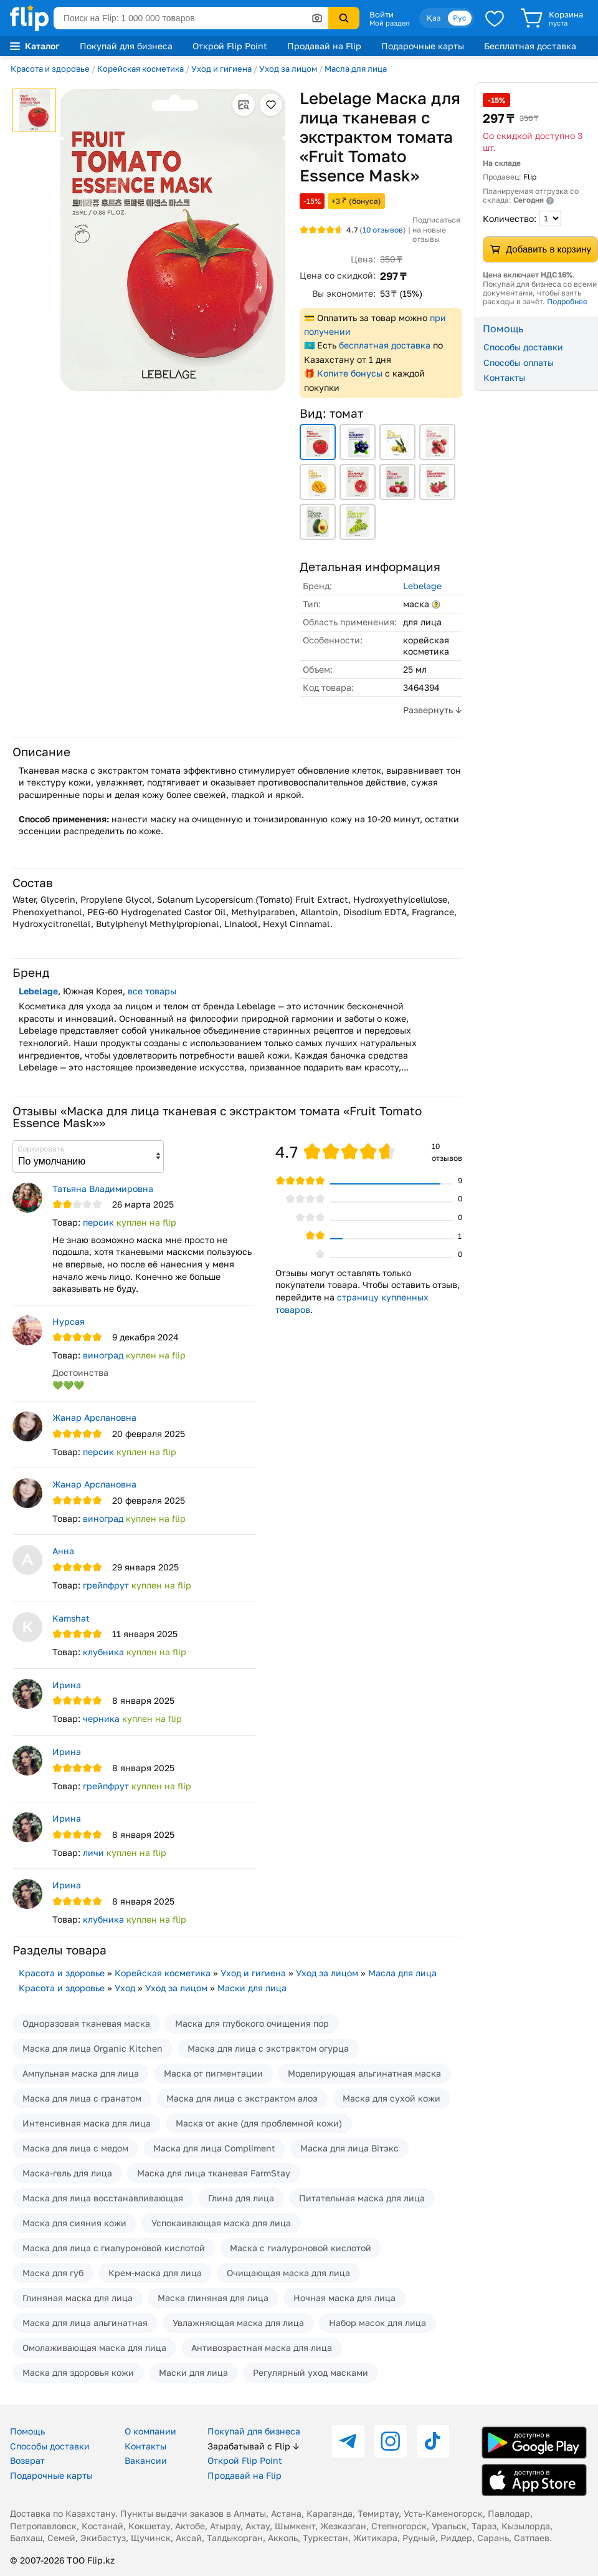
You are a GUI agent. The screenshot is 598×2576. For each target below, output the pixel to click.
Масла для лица (356, 69)
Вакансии (146, 2460)
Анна (63, 1550)
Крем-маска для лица (155, 2272)
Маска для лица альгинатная (85, 2322)
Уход (125, 1987)
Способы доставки (523, 347)
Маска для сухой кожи (391, 2098)
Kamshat (71, 1618)
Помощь (27, 2431)
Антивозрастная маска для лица (261, 2347)
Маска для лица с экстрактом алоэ (242, 2098)
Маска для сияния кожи (74, 2223)
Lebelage (422, 585)
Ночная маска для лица (344, 2297)
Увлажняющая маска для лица (238, 2322)
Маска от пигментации (213, 2073)
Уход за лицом (288, 69)
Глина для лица (241, 2198)
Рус (460, 17)
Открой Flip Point (229, 46)
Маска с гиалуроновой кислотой (300, 2247)
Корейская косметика (140, 69)
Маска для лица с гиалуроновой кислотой (113, 2247)
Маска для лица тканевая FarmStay (213, 2173)
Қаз (433, 17)
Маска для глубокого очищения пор (252, 2023)
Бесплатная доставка (530, 46)
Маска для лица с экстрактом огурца (268, 2048)
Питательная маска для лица (362, 2198)
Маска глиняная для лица (213, 2297)
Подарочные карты (422, 46)
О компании (150, 2431)
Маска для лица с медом (75, 2148)
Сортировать (40, 1148)
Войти (381, 14)
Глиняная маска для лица (77, 2297)
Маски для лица (252, 1987)
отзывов (383, 229)
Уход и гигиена (221, 69)
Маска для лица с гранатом (81, 2098)
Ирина (66, 1685)
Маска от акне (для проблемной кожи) (259, 2123)
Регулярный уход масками (310, 2372)
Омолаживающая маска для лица (94, 2347)
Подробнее (567, 301)
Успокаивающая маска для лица (221, 2223)
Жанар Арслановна (94, 1417)
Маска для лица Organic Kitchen (92, 2048)
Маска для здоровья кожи (78, 2372)
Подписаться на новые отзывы (436, 229)
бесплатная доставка (384, 345)
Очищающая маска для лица (288, 2272)
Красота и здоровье (50, 69)
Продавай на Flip (324, 46)
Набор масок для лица (377, 2322)
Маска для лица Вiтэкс (349, 2148)
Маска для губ (52, 2272)
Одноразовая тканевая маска (86, 2023)
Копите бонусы (349, 373)
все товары (152, 991)
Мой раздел (389, 23)
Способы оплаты (518, 362)
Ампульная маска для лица (80, 2073)
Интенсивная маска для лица (86, 2123)
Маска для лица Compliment (214, 2148)
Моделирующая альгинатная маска (364, 2073)
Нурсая (68, 1321)
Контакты (504, 377)
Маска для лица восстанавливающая (102, 2198)
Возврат (27, 2460)
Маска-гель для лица (67, 2173)
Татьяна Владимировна (102, 1188)
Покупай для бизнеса (126, 46)
